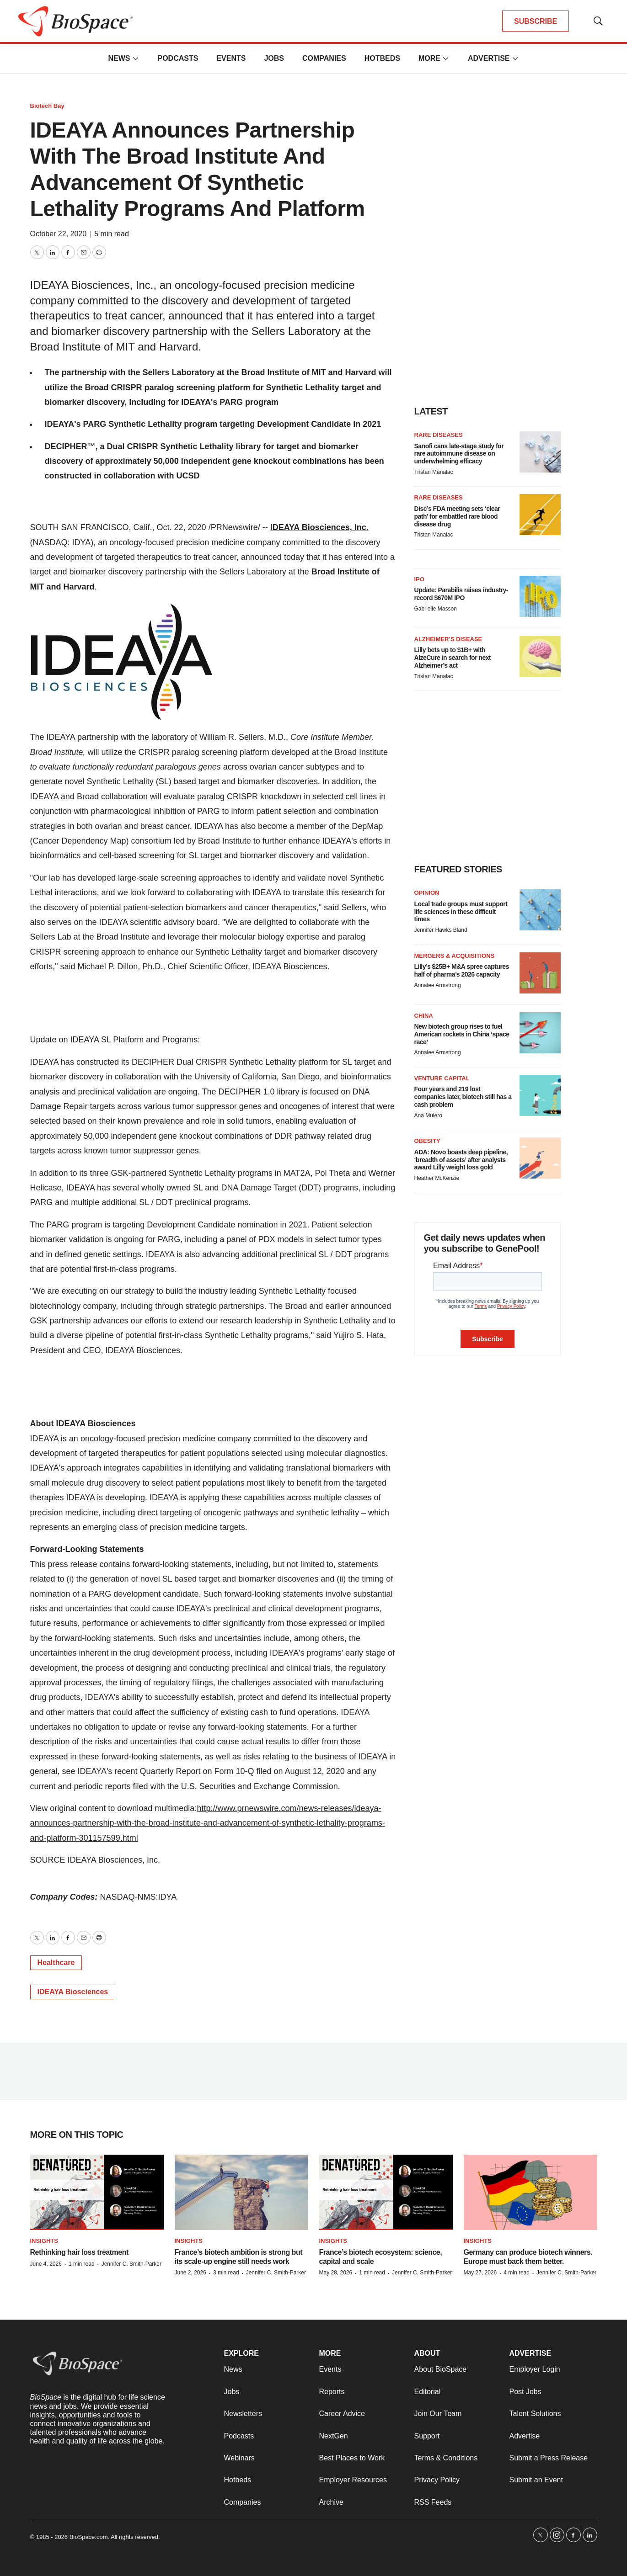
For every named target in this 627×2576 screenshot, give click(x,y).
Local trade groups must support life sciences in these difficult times (461, 911)
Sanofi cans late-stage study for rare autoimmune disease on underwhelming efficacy (459, 453)
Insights (44, 2240)
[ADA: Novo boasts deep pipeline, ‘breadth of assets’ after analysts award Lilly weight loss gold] (540, 1158)
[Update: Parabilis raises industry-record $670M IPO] (540, 596)
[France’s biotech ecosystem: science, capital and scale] (386, 2192)
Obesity (427, 1140)
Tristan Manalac (433, 472)
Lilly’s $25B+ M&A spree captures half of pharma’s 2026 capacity (461, 970)
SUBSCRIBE (535, 21)
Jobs (274, 58)
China (423, 1015)
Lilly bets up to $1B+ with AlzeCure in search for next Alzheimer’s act (452, 657)
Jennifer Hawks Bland (440, 930)
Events (231, 58)
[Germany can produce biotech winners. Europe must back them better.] (530, 2192)
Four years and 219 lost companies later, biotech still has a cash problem (463, 1096)
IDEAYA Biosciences (73, 1992)
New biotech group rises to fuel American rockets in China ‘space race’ (461, 1034)
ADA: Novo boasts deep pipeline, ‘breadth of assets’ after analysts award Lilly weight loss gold (461, 1159)
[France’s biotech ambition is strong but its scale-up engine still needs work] (241, 2192)
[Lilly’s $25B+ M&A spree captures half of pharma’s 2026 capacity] (540, 972)
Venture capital (442, 1078)
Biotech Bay (47, 105)
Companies (324, 58)
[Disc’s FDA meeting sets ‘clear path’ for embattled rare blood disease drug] (540, 514)
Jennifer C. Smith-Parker (131, 2264)
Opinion (426, 892)
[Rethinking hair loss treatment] (97, 2192)
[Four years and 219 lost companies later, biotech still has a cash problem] (540, 1095)
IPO (419, 579)
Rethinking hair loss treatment (79, 2252)
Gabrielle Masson (435, 608)
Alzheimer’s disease (448, 639)
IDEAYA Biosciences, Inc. (319, 527)
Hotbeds (382, 58)
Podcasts (177, 58)
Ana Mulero (428, 1115)
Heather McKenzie (437, 1178)
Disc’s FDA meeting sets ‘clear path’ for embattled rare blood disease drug (457, 516)
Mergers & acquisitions (454, 955)
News (119, 58)
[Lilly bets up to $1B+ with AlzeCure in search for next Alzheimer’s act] (540, 656)
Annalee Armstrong (437, 985)
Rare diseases (438, 434)
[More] (135, 58)
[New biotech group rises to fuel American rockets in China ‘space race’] (540, 1032)
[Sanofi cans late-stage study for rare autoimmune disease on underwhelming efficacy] (540, 452)
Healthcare (56, 1962)
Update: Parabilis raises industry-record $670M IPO (461, 593)
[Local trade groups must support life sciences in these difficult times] (540, 909)
